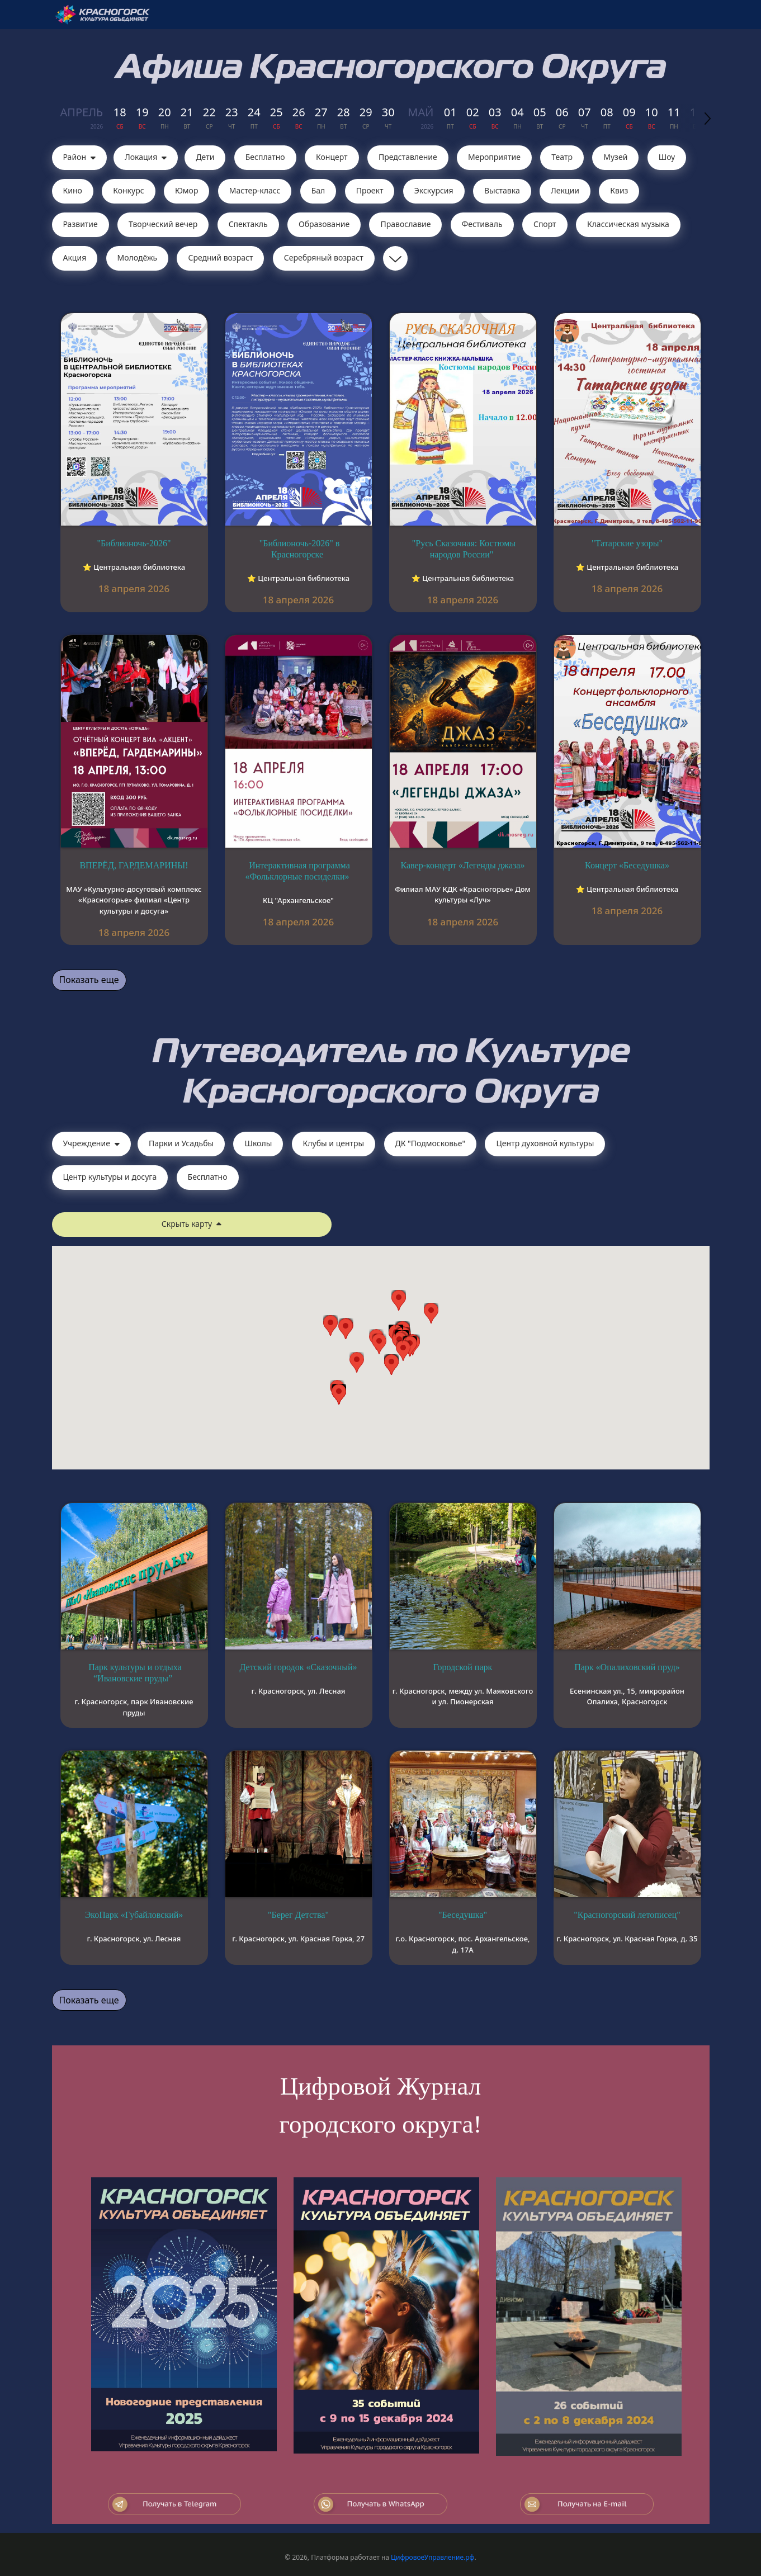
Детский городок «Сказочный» (298, 1667)
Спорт (544, 224)
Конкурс (128, 190)
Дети (205, 157)
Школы (258, 1143)
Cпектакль (248, 224)
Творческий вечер (163, 224)
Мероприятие (494, 157)
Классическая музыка (628, 224)
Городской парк (463, 1667)
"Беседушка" (462, 1915)
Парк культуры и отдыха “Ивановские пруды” (134, 1672)
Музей (615, 157)
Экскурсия (433, 190)
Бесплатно (265, 157)
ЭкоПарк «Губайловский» (134, 1915)
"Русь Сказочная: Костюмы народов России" (464, 548)
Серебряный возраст (323, 257)
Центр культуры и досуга (110, 1176)
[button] (403, 1350)
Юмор (186, 190)
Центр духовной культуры (545, 1143)
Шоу (667, 157)
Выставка (502, 190)
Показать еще (89, 979)
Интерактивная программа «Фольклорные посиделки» (297, 871)
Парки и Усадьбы (181, 1143)
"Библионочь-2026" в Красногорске (299, 548)
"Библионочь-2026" (134, 543)
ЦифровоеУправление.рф (432, 2557)
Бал (318, 190)
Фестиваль (482, 224)
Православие (405, 224)
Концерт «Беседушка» (627, 865)
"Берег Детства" (298, 1915)
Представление (408, 157)
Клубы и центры (334, 1143)
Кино (72, 190)
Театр (562, 157)
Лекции (565, 190)
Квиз (619, 190)
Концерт (332, 157)
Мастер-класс (255, 190)
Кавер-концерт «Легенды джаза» (463, 865)
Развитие (80, 224)
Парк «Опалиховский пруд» (627, 1667)
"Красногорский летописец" (627, 1915)
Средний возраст (220, 257)
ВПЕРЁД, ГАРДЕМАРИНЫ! (133, 865)
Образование (324, 224)
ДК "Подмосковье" (430, 1143)
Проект (370, 190)
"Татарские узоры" (627, 543)
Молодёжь (137, 257)
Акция (75, 257)
